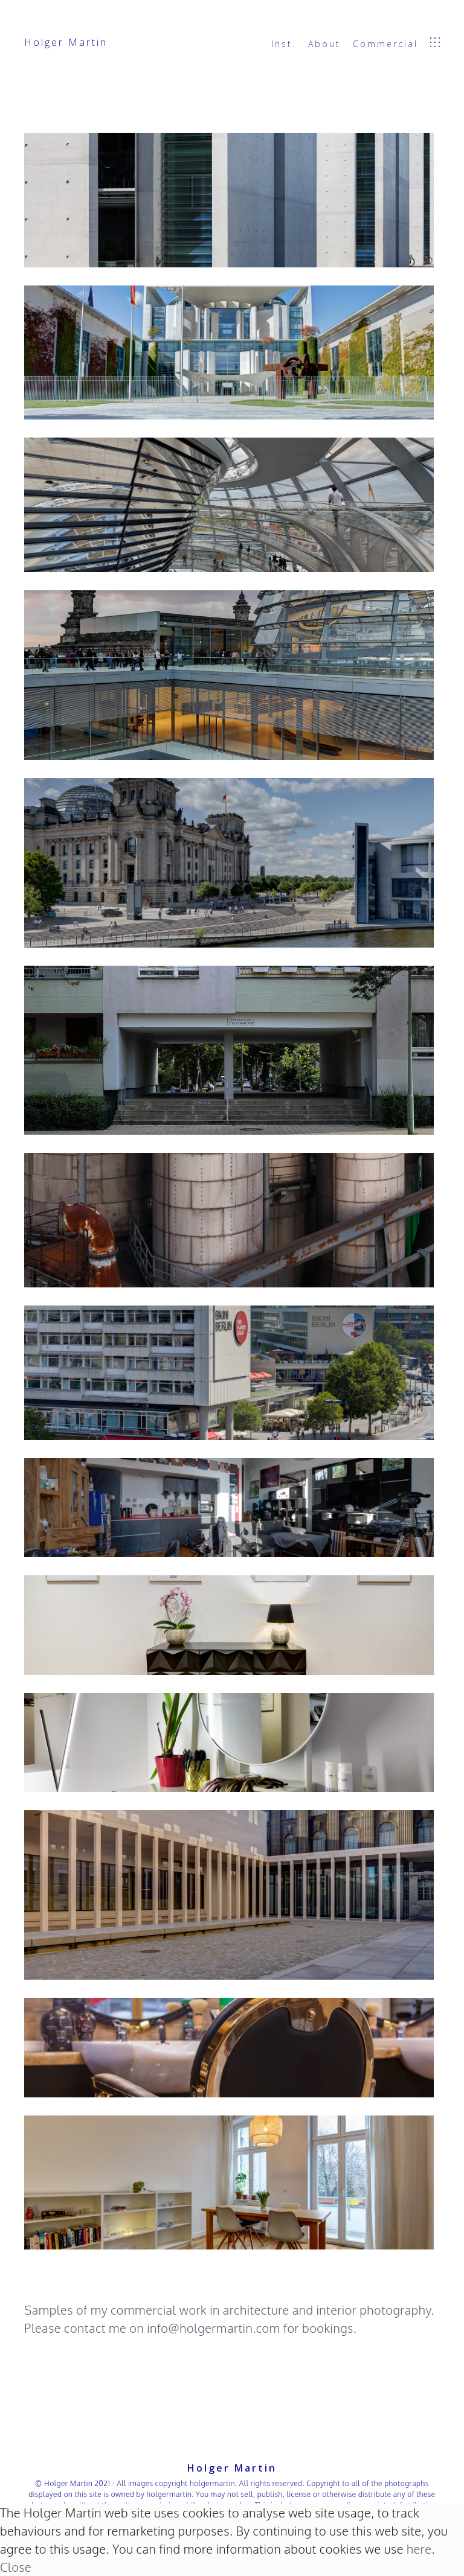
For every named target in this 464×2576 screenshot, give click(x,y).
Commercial (385, 43)
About (324, 43)
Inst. (283, 43)
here (419, 2549)
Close (15, 2567)
